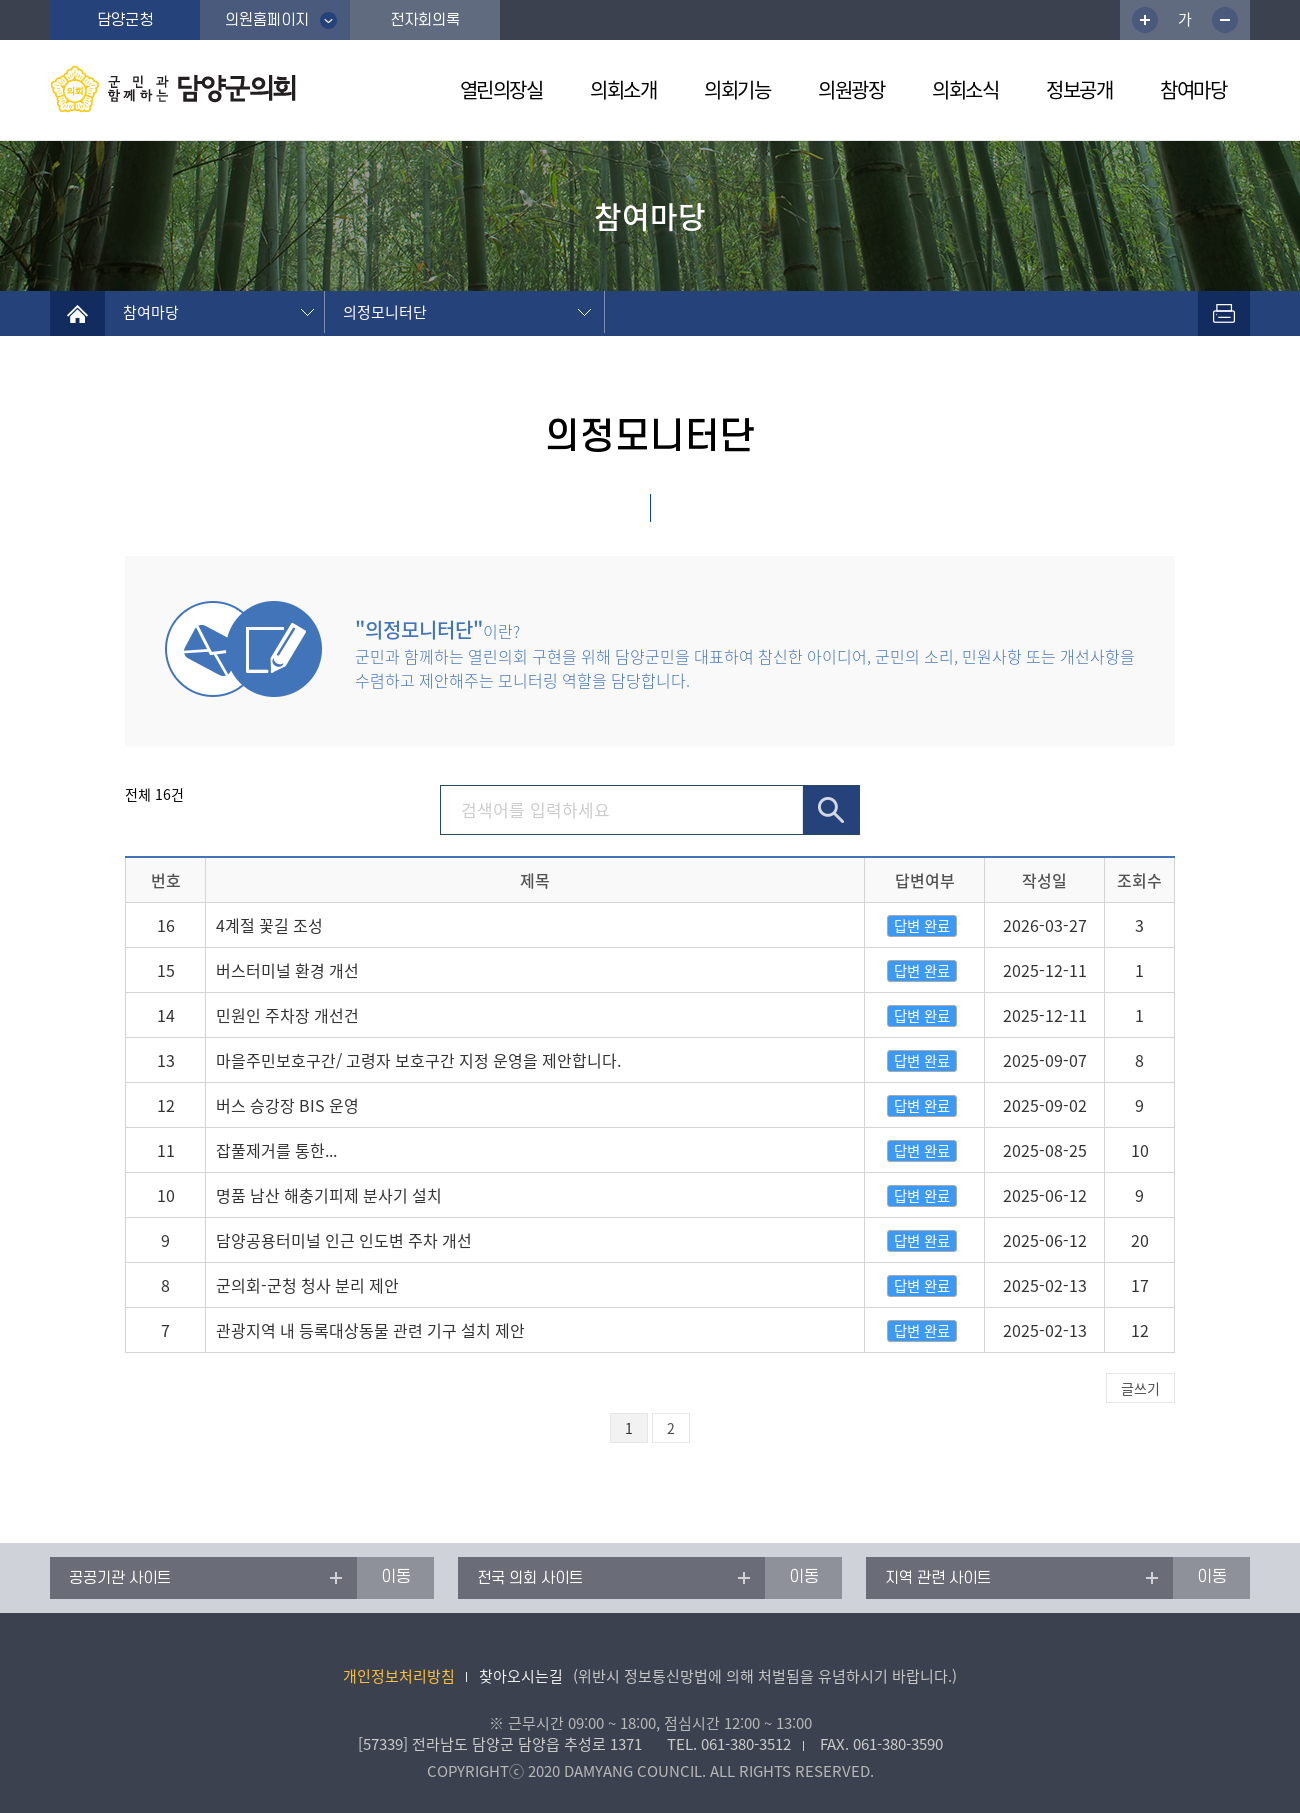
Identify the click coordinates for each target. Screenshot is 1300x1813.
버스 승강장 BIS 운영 (287, 1105)
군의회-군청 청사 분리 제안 (307, 1285)
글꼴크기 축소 (1225, 20)
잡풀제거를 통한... (276, 1150)
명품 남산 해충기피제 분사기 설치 (329, 1195)
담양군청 (125, 20)
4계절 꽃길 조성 (269, 925)
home (77, 313)
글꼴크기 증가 (1145, 20)
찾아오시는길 (521, 1676)
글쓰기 (1140, 1388)
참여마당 (151, 312)
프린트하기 (1224, 313)
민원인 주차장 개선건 (287, 1015)
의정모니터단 (385, 312)
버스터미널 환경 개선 (287, 970)
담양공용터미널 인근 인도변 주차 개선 (344, 1240)
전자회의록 (425, 20)
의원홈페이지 (267, 20)
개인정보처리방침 (399, 1676)
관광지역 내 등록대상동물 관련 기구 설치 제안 (370, 1330)
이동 (396, 1577)
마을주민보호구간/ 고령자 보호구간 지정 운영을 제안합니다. (418, 1060)
